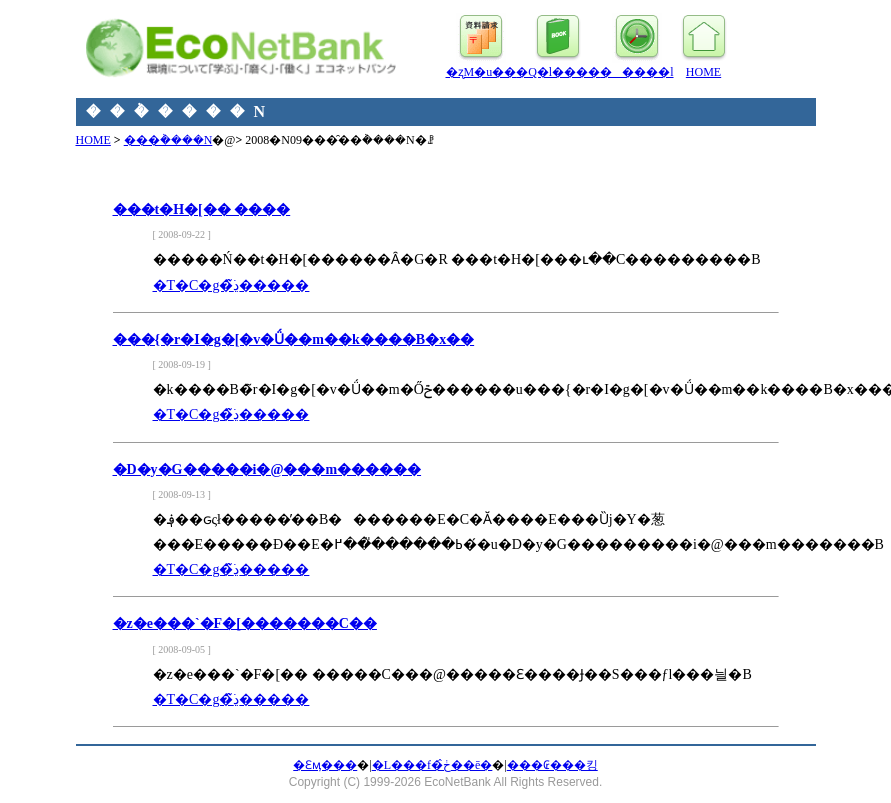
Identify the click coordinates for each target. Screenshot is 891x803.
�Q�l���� (558, 72)
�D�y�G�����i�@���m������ (267, 469)
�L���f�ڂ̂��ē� (432, 765)
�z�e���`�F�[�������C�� (245, 623)
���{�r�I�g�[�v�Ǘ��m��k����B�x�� (294, 339)
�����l (636, 72)
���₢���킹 (552, 765)
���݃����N (168, 140)
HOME (703, 72)
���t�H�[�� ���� (202, 209)
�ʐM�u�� (481, 72)
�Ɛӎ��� (325, 765)
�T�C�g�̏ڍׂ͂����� (231, 285)
